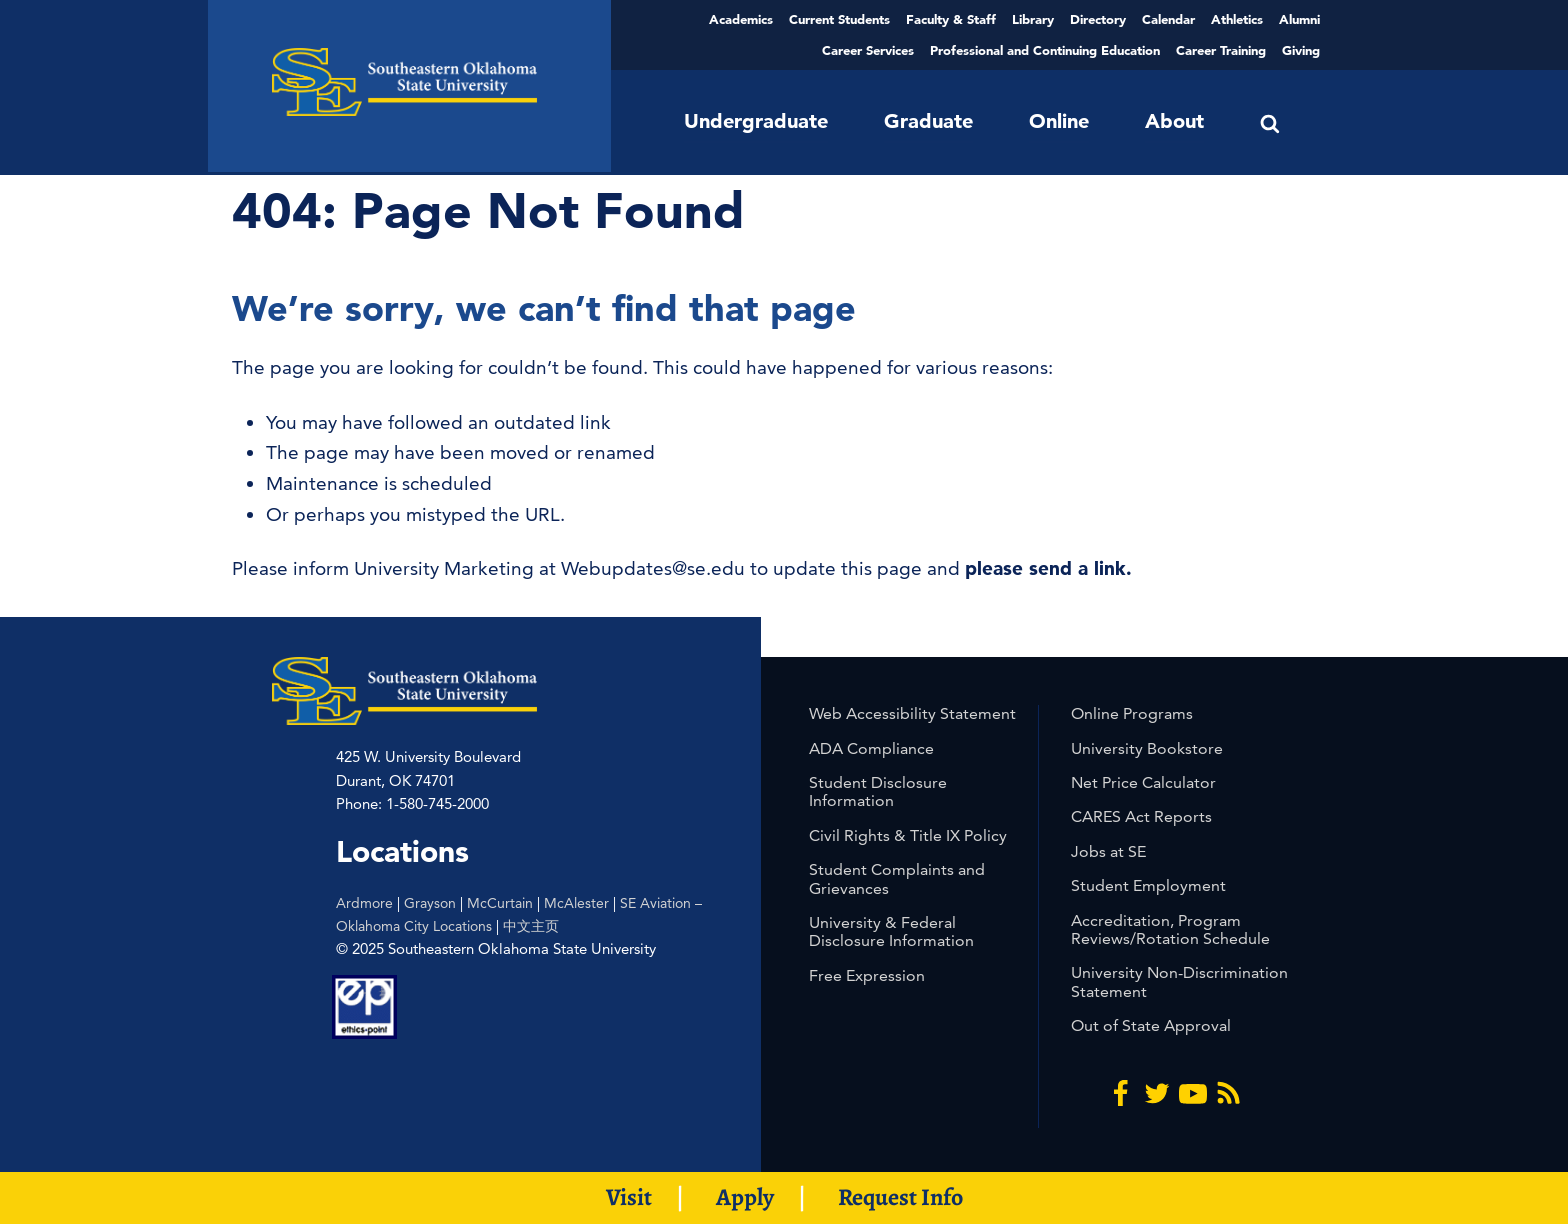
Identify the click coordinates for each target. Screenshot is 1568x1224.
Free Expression (867, 975)
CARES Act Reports (1141, 816)
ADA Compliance (871, 748)
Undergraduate (756, 121)
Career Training (1221, 50)
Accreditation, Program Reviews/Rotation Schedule (1170, 929)
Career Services (868, 50)
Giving (1301, 50)
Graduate (928, 121)
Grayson (430, 903)
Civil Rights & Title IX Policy (908, 835)
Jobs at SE (1108, 851)
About (1174, 121)
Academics (741, 19)
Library (1033, 19)
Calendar (1168, 19)
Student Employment (1148, 885)
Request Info (900, 1197)
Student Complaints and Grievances (897, 878)
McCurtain (500, 903)
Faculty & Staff (951, 19)
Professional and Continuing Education (1045, 50)
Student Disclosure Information (878, 791)
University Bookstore (1147, 748)
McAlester (576, 903)
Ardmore (364, 903)
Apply (745, 1197)
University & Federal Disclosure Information (891, 931)
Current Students (839, 19)
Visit (629, 1197)
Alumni (1299, 19)
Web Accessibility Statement (912, 713)
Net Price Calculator (1143, 782)
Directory (1098, 19)
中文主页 (531, 926)
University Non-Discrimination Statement (1179, 981)
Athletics (1237, 19)
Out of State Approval (1151, 1025)
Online (1059, 121)
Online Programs (1132, 713)
